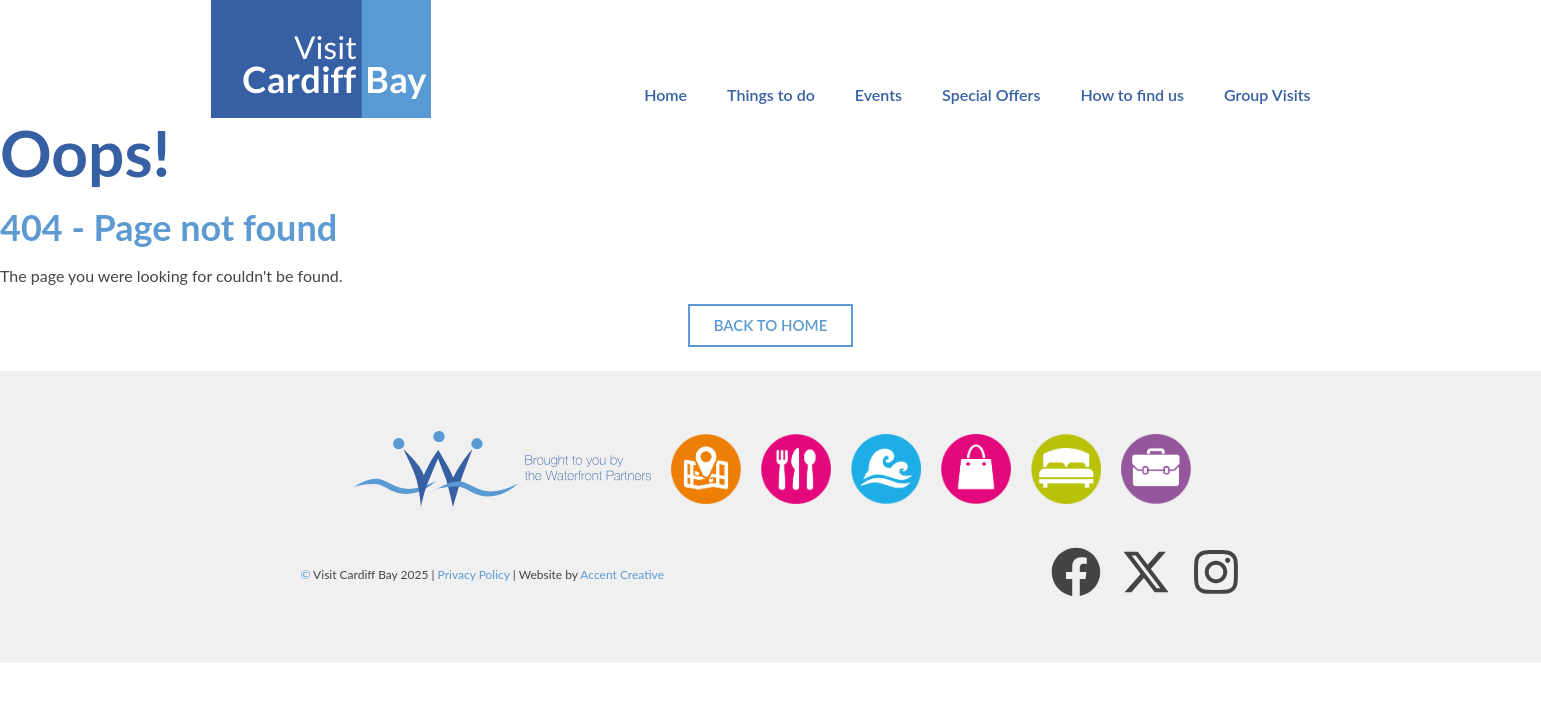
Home (665, 94)
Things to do (771, 94)
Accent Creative (622, 574)
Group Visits (1267, 94)
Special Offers (991, 94)
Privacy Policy (474, 574)
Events (878, 94)
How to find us (1132, 94)
